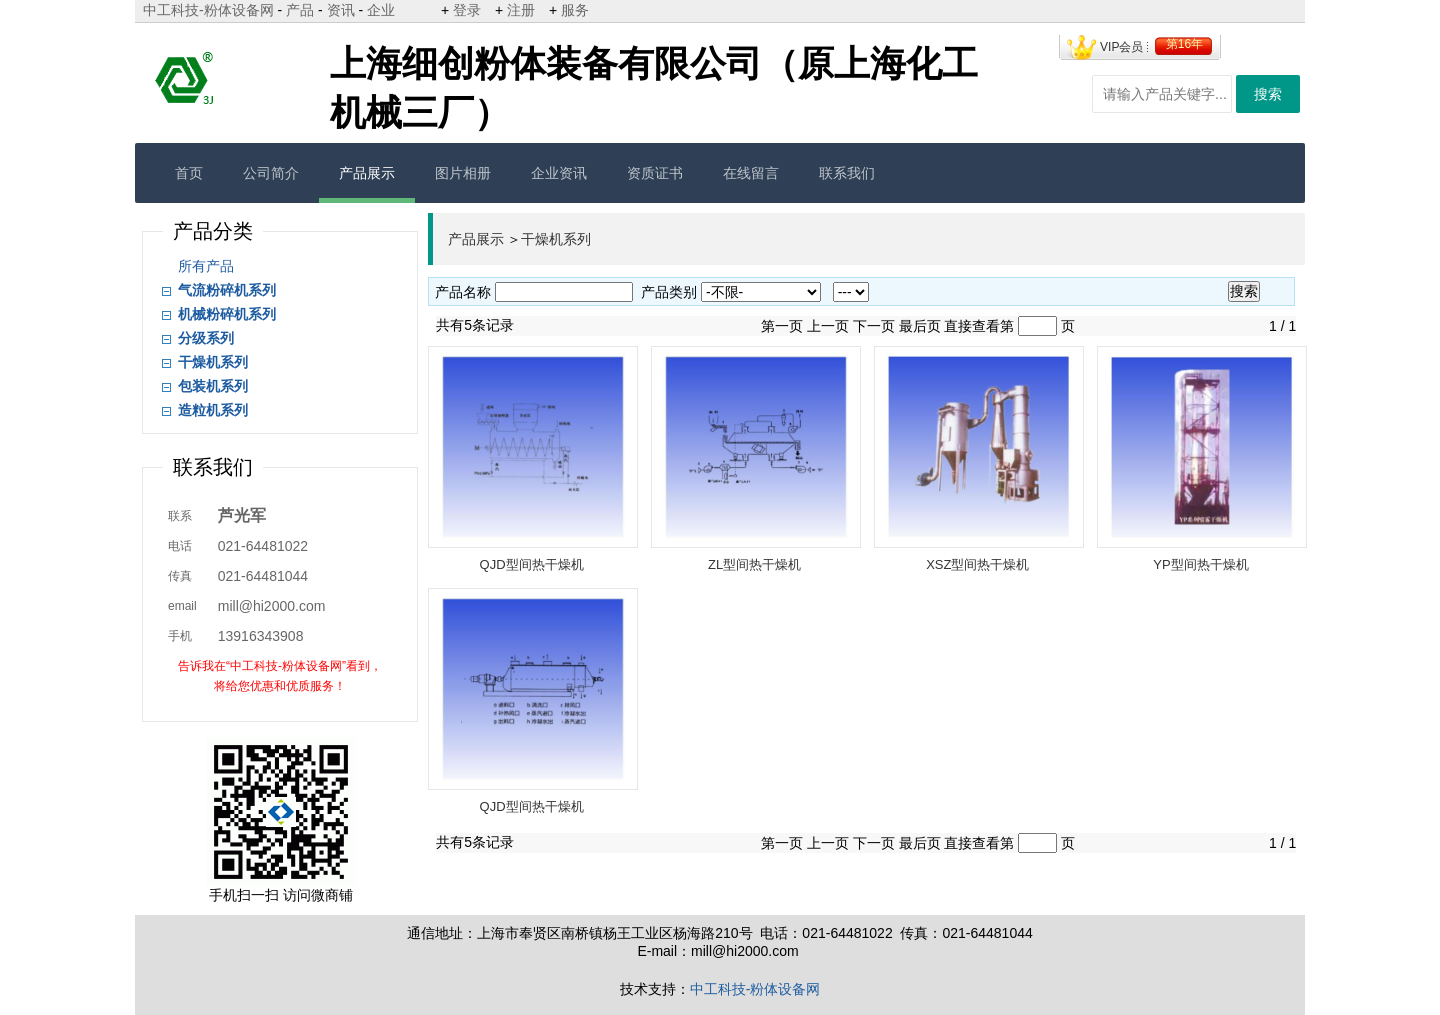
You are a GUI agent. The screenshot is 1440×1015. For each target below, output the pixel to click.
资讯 (341, 10)
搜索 (1268, 94)
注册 (521, 10)
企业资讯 (559, 173)
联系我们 (847, 173)
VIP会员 (1121, 47)
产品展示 (367, 173)
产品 (300, 10)
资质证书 (655, 173)
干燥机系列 (556, 239)
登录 (467, 10)
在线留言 (751, 173)
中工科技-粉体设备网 (208, 10)
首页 (189, 173)
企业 (381, 10)
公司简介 (271, 173)
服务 (575, 10)
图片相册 (463, 173)
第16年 (1184, 44)
